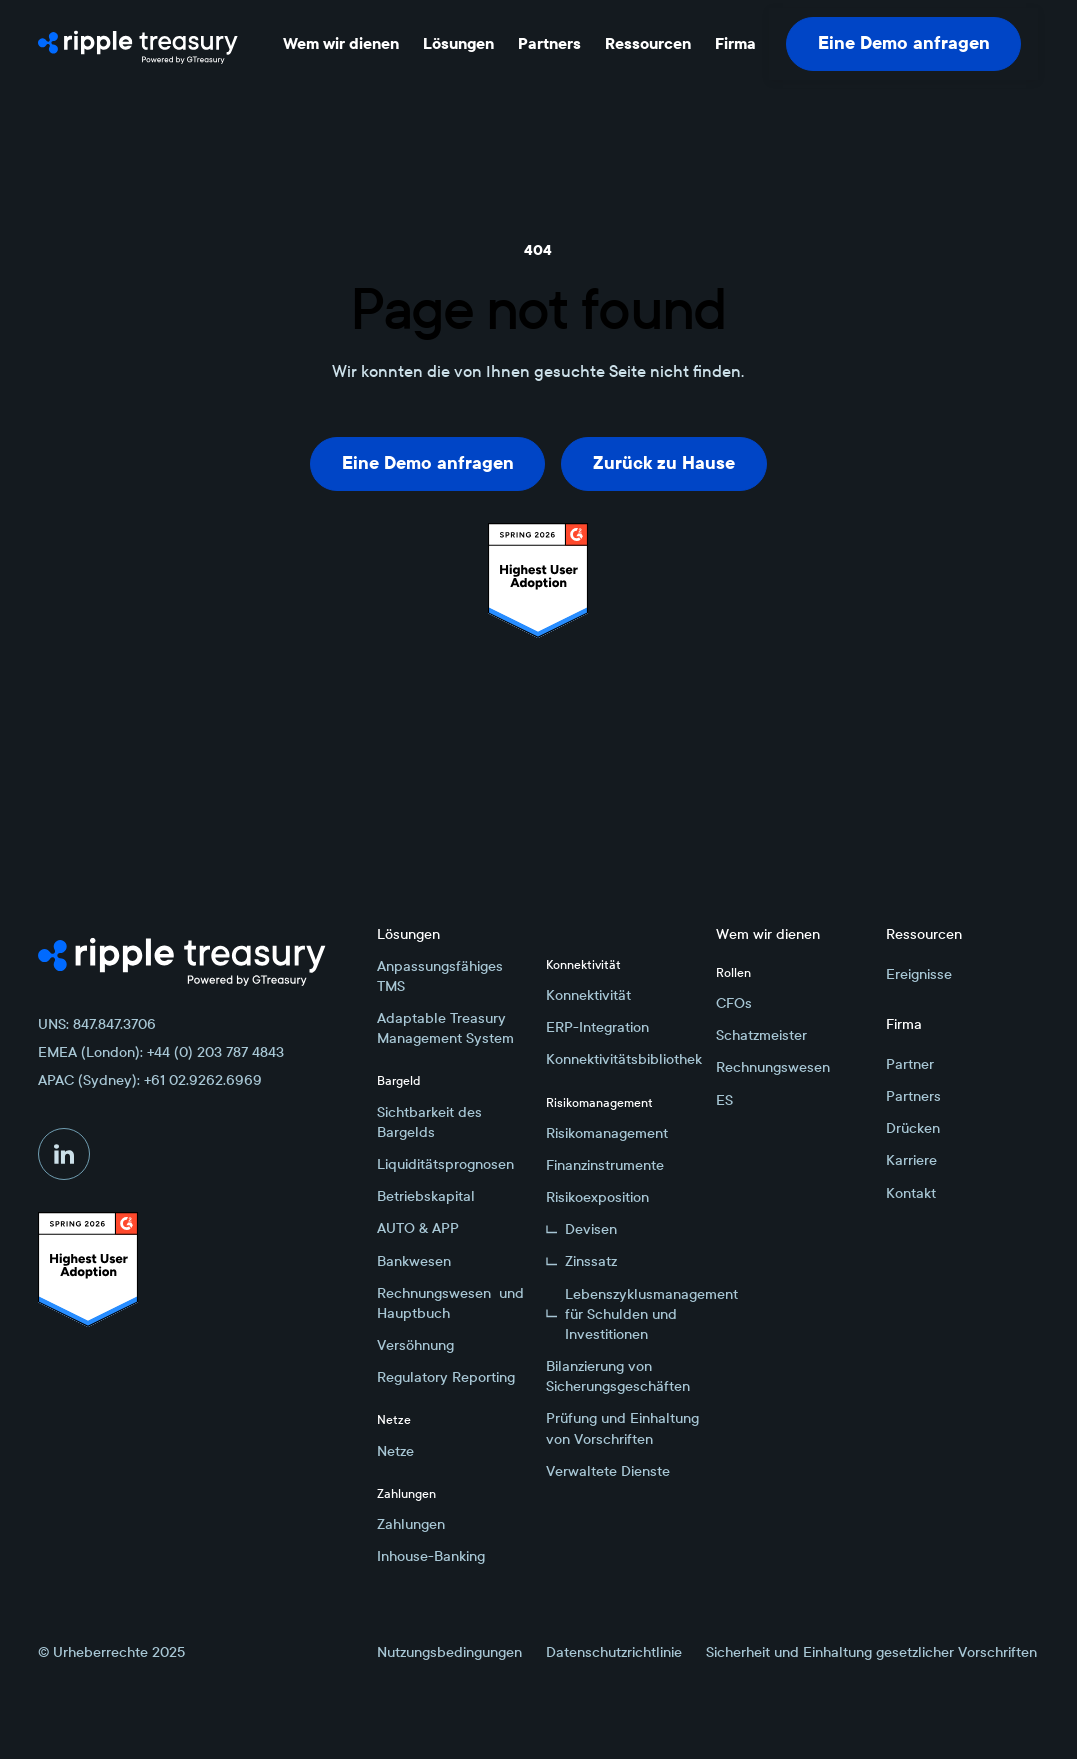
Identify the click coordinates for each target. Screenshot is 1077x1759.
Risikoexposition (597, 1197)
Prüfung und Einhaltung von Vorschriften (622, 1428)
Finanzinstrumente (605, 1165)
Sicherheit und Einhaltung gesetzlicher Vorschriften (871, 1652)
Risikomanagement (607, 1133)
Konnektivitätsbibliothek (623, 1059)
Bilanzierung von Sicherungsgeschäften (618, 1376)
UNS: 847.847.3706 (97, 1024)
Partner (910, 1064)
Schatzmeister (761, 1035)
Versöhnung (415, 1345)
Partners (913, 1096)
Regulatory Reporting (446, 1377)
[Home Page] (138, 44)
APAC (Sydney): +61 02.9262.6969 (150, 1080)
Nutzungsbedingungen (449, 1652)
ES (724, 1100)
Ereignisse (919, 974)
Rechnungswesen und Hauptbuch (450, 1303)
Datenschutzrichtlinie (614, 1652)
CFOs (734, 1003)
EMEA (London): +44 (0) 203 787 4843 (161, 1052)
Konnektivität (588, 995)
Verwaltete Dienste (608, 1471)
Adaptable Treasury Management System (445, 1028)
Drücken (913, 1128)
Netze (395, 1451)
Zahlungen (411, 1524)
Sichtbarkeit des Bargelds (429, 1122)
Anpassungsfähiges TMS (440, 976)
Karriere (911, 1160)
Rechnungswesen (773, 1067)
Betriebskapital (426, 1196)
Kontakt (911, 1193)
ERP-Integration (597, 1027)
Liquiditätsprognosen (445, 1164)
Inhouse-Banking (431, 1556)
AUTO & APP (418, 1228)
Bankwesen (414, 1261)
